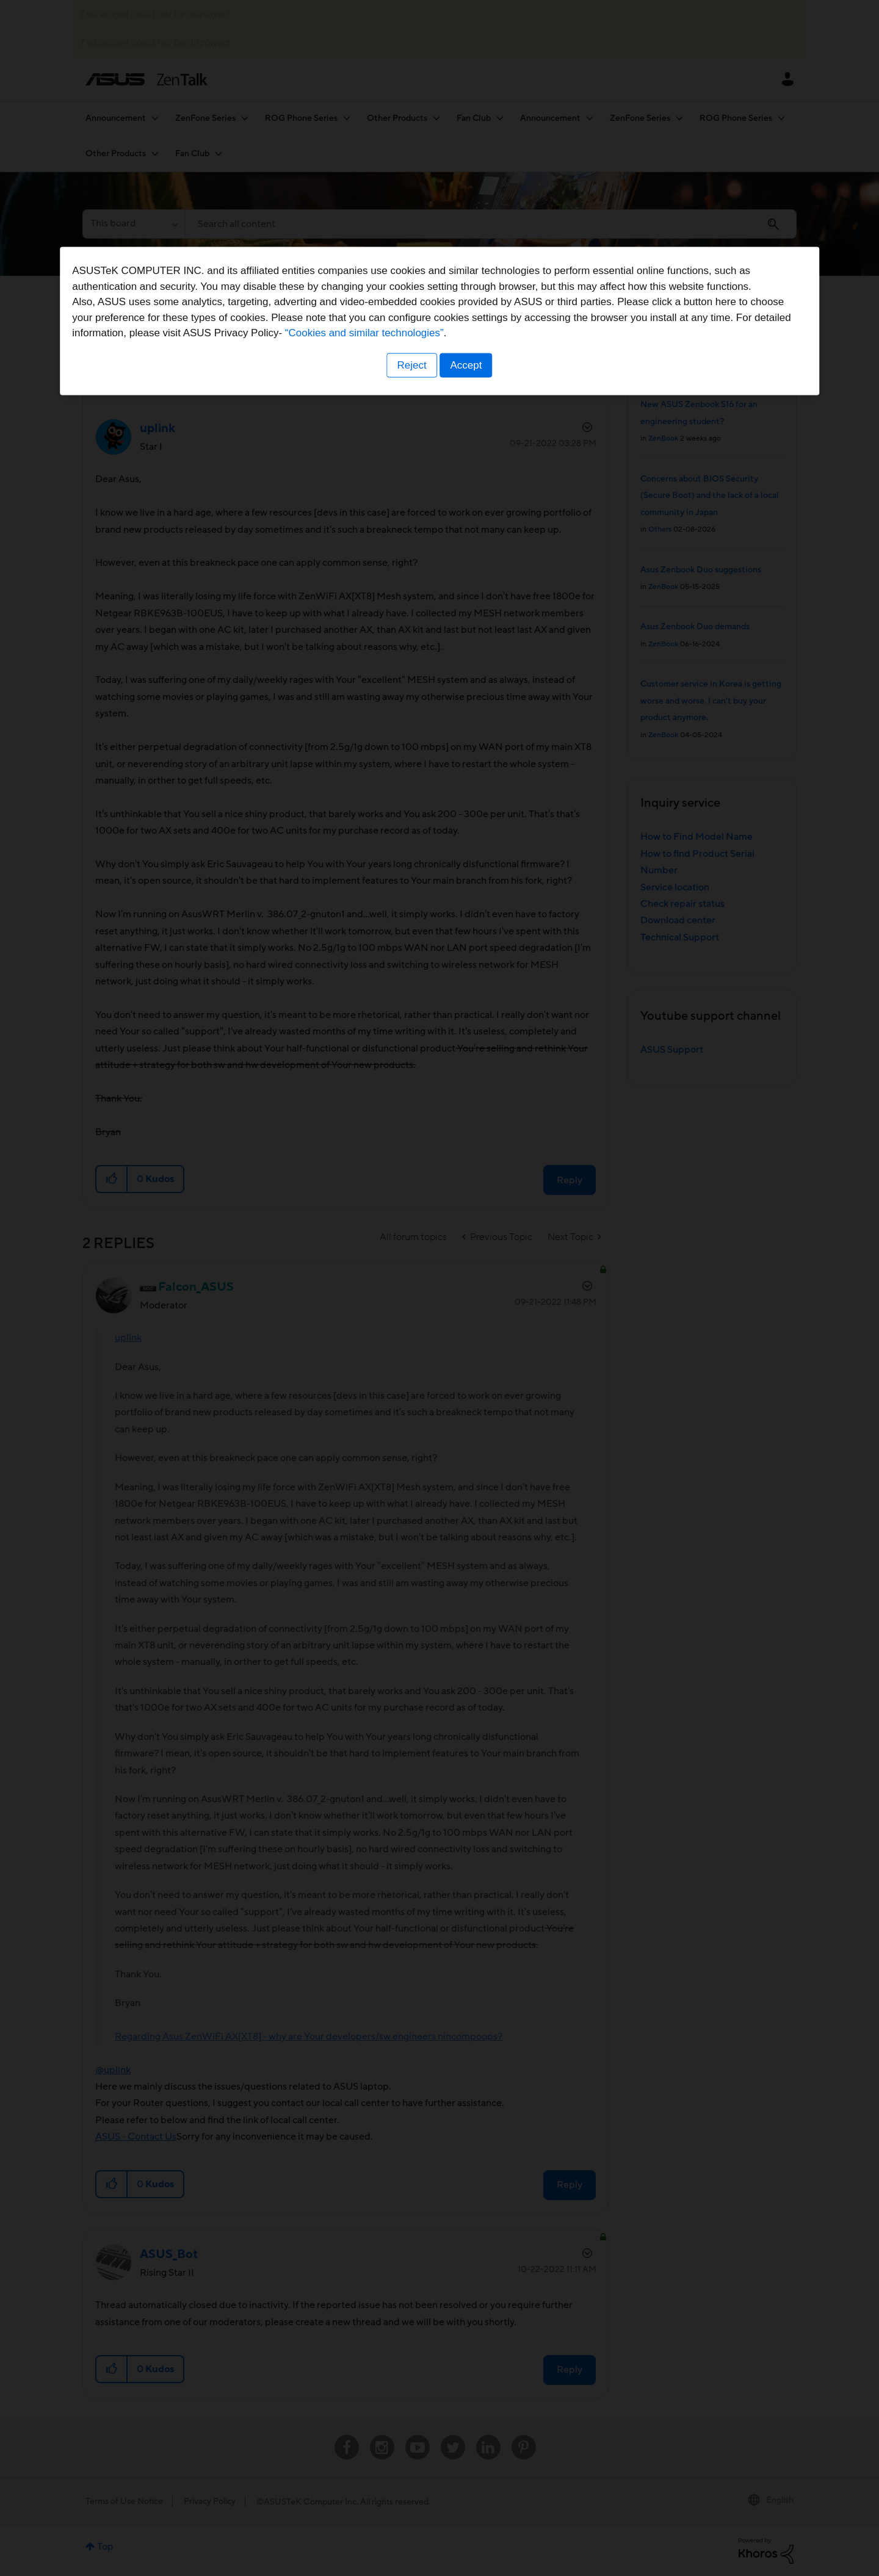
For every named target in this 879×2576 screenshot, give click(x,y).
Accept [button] (467, 1363)
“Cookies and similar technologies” (476, 1332)
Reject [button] (410, 1363)
